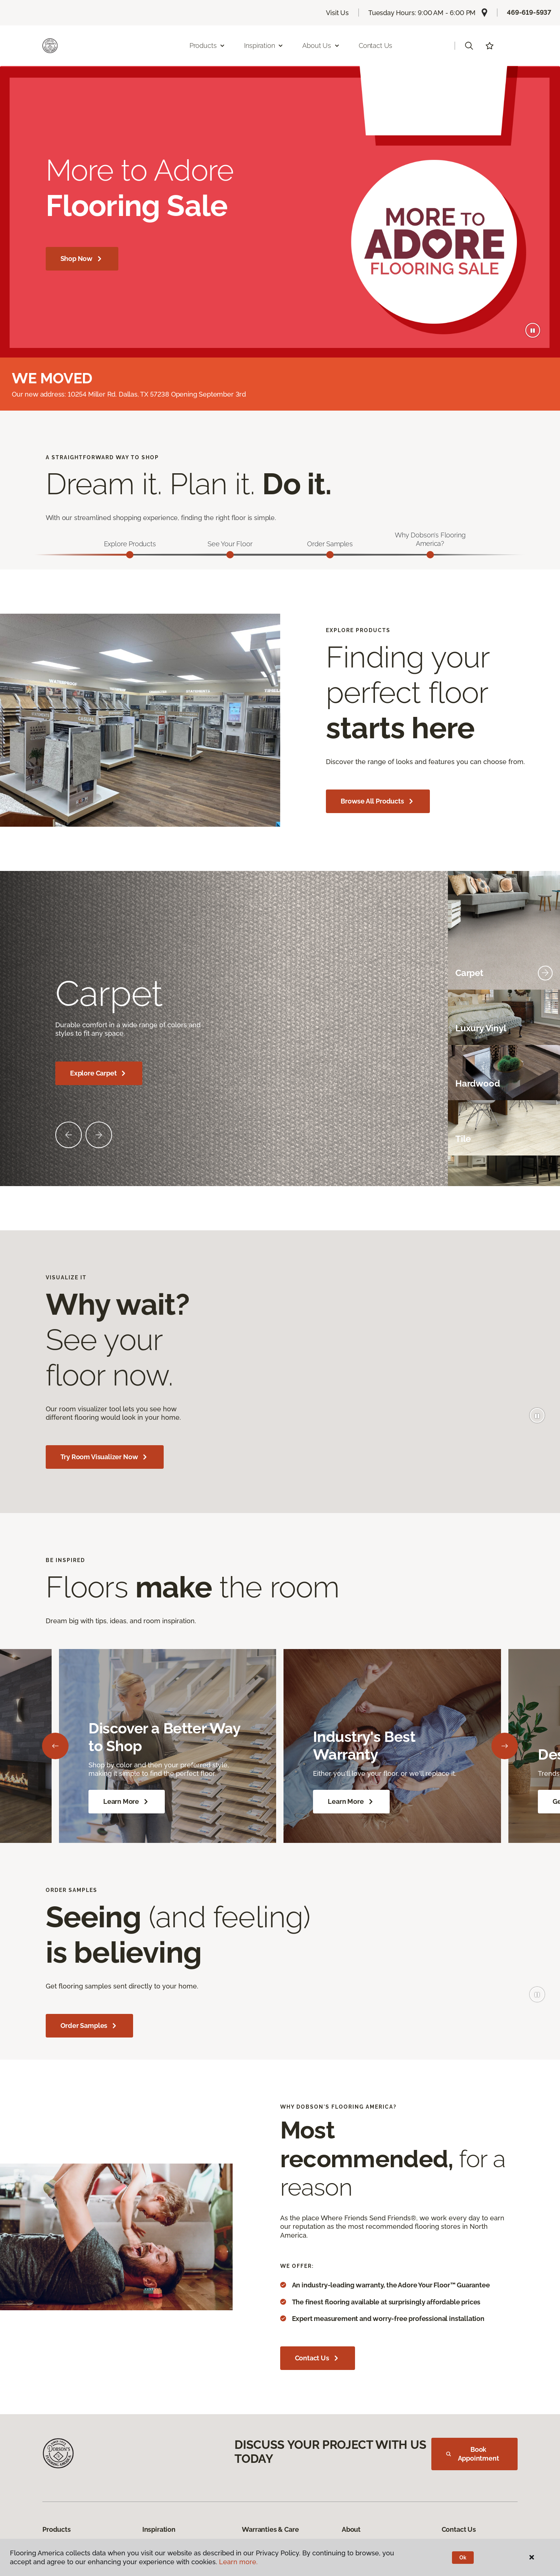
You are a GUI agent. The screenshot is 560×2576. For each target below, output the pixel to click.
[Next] (504, 1746)
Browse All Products (378, 802)
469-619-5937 (529, 12)
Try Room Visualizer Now (104, 1458)
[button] (469, 45)
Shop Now (82, 259)
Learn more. (238, 2562)
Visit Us (337, 13)
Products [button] (207, 45)
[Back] (55, 1746)
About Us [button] (321, 45)
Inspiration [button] (264, 45)
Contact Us (375, 45)
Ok (462, 2558)
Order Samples (89, 2026)
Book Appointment (472, 2454)
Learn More (126, 1802)
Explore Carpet (99, 1074)
